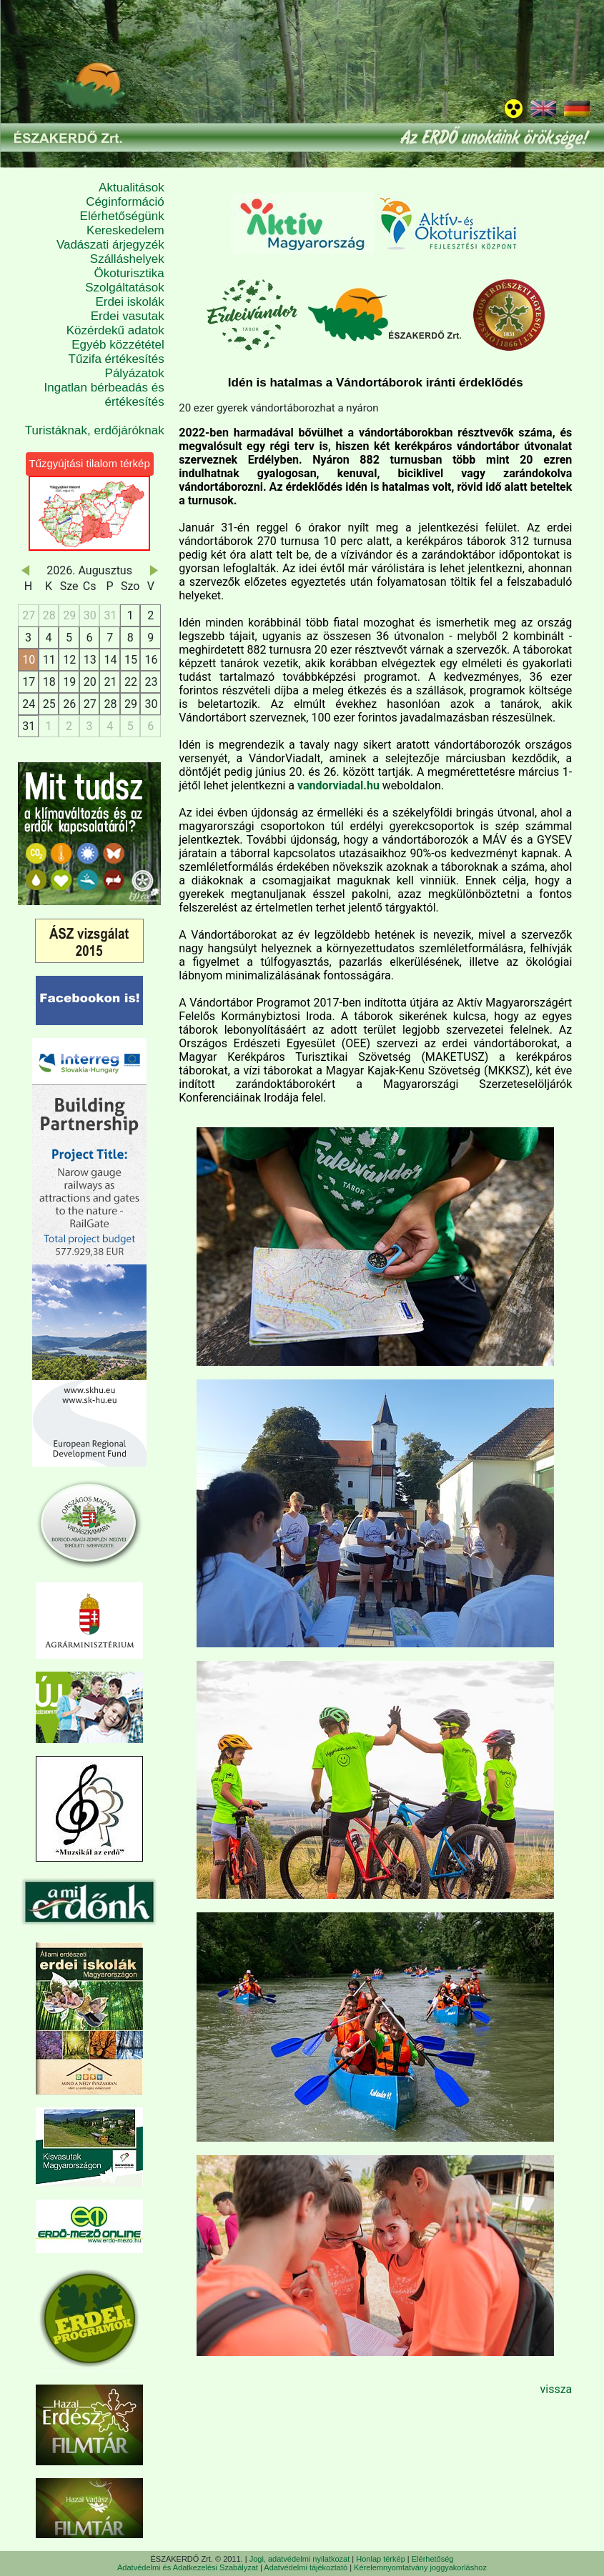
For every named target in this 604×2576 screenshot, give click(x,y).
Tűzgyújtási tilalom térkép (89, 463)
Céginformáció (125, 202)
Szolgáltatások (124, 287)
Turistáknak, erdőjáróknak (94, 430)
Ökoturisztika (129, 273)
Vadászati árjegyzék (110, 244)
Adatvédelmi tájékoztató (305, 2567)
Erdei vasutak (127, 316)
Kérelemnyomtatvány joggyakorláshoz (420, 2567)
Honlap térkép (380, 2559)
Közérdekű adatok (115, 330)
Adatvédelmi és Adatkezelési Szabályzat (187, 2567)
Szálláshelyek (127, 259)
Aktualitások (131, 187)
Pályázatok (134, 373)
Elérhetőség (433, 2559)
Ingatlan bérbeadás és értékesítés (104, 395)
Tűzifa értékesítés (116, 359)
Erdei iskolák (129, 302)
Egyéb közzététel (117, 344)
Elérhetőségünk (122, 216)
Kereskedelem (125, 230)
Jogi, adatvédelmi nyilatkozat (299, 2559)
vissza (556, 2389)
